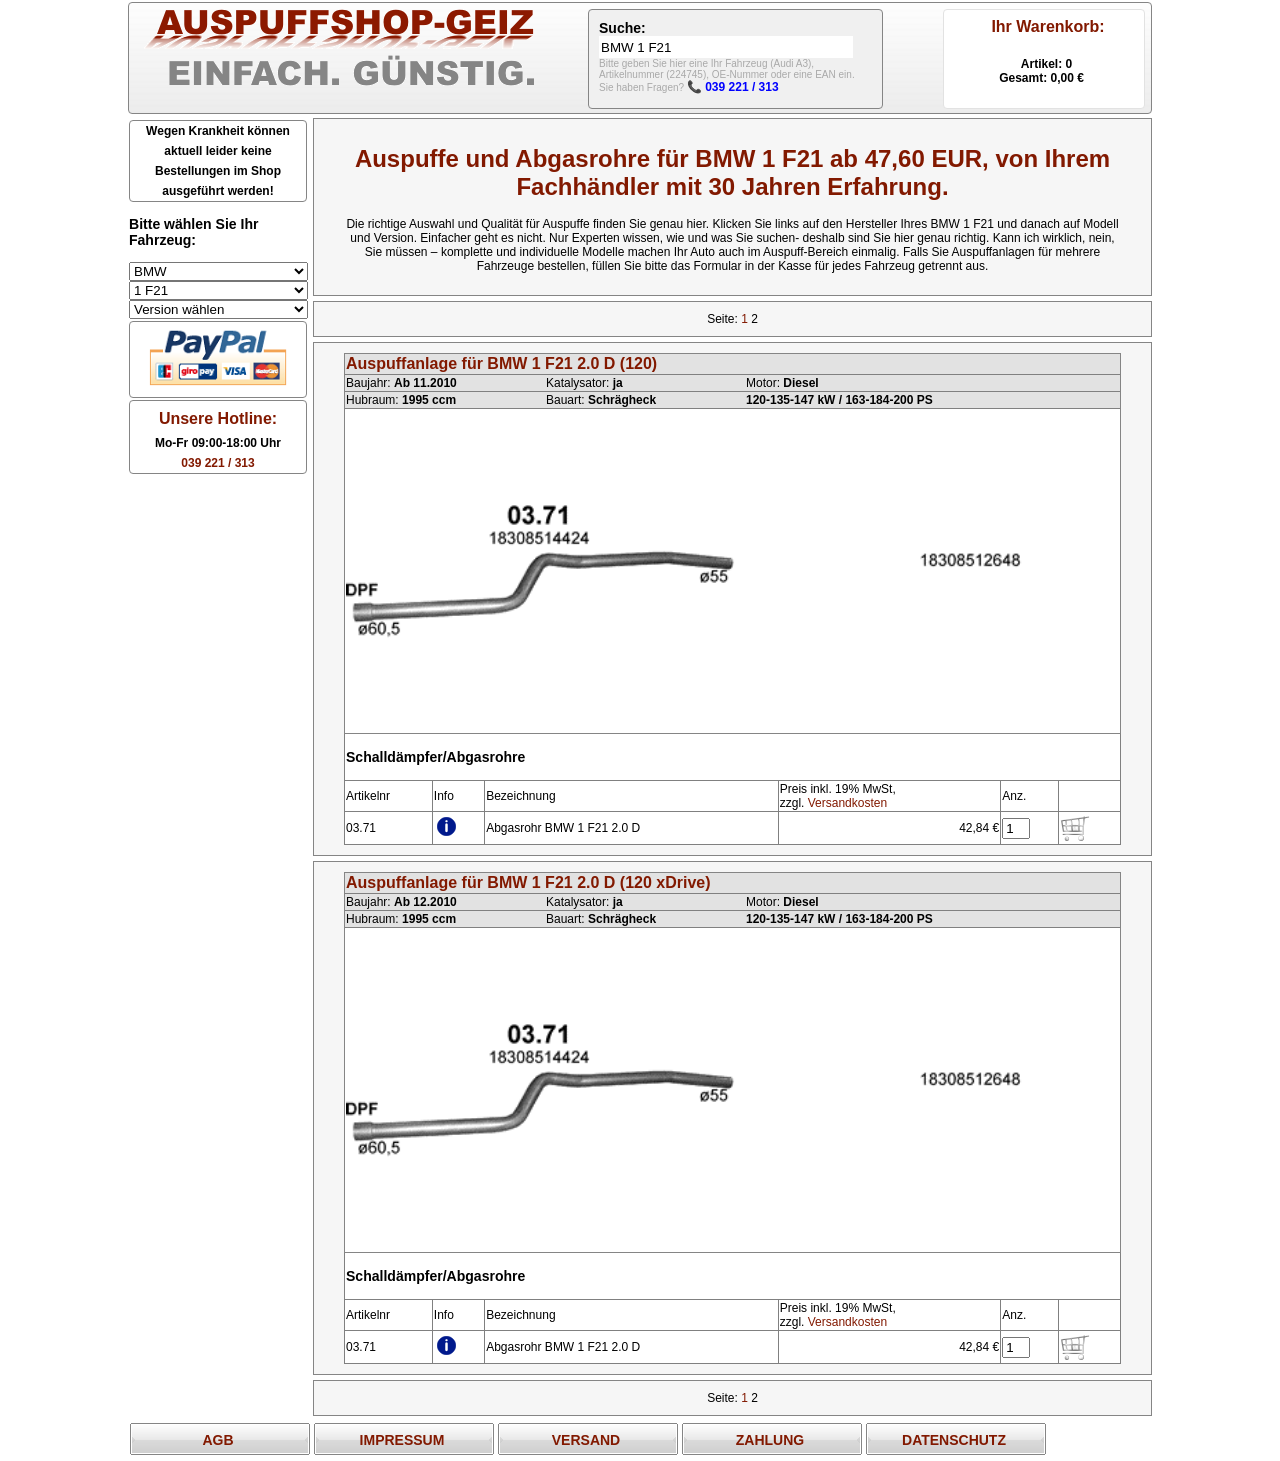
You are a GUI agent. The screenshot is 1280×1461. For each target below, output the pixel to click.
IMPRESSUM (402, 1440)
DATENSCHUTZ (954, 1440)
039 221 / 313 (217, 463)
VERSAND (586, 1440)
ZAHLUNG (770, 1440)
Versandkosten (847, 803)
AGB (217, 1440)
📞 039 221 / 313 (733, 87)
